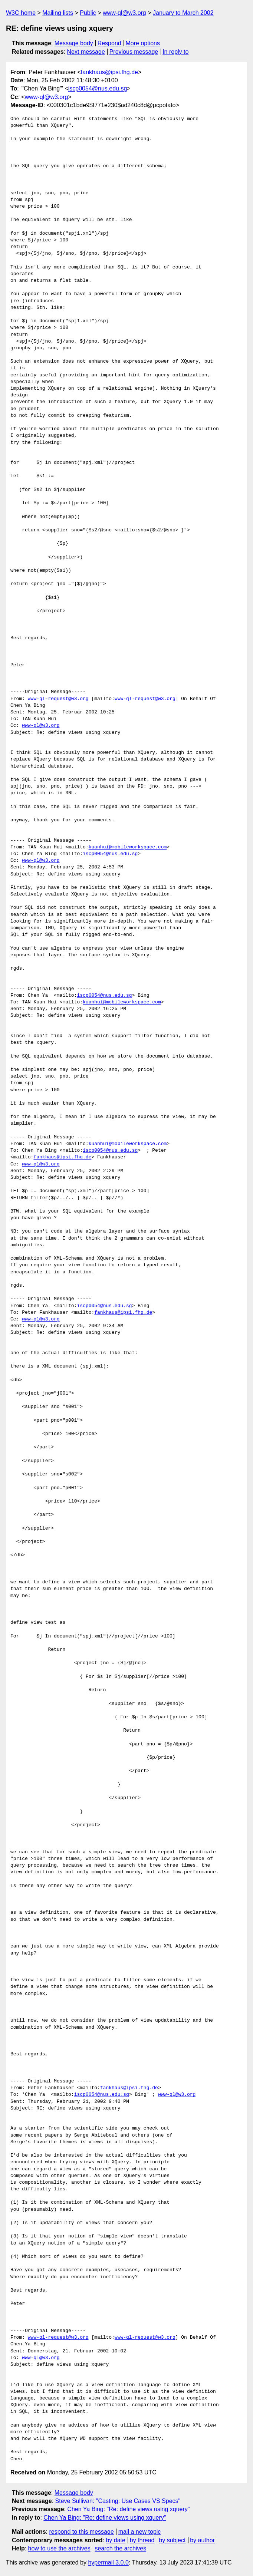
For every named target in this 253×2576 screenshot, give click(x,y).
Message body (74, 43)
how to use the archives (59, 2548)
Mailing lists (57, 13)
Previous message (133, 52)
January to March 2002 (183, 13)
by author (202, 2540)
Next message (86, 52)
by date (115, 2540)
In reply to (175, 52)
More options (143, 43)
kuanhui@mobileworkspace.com (128, 847)
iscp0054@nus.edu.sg (97, 88)
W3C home (21, 13)
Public (88, 13)
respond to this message (81, 2532)
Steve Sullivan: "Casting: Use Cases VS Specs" (118, 2501)
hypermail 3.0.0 (108, 2562)
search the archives (121, 2548)
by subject (172, 2540)
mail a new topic (139, 2532)
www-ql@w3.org (124, 13)
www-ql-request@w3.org (58, 699)
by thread (142, 2540)
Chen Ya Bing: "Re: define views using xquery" (128, 2509)
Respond (109, 43)
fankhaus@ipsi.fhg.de (109, 72)
